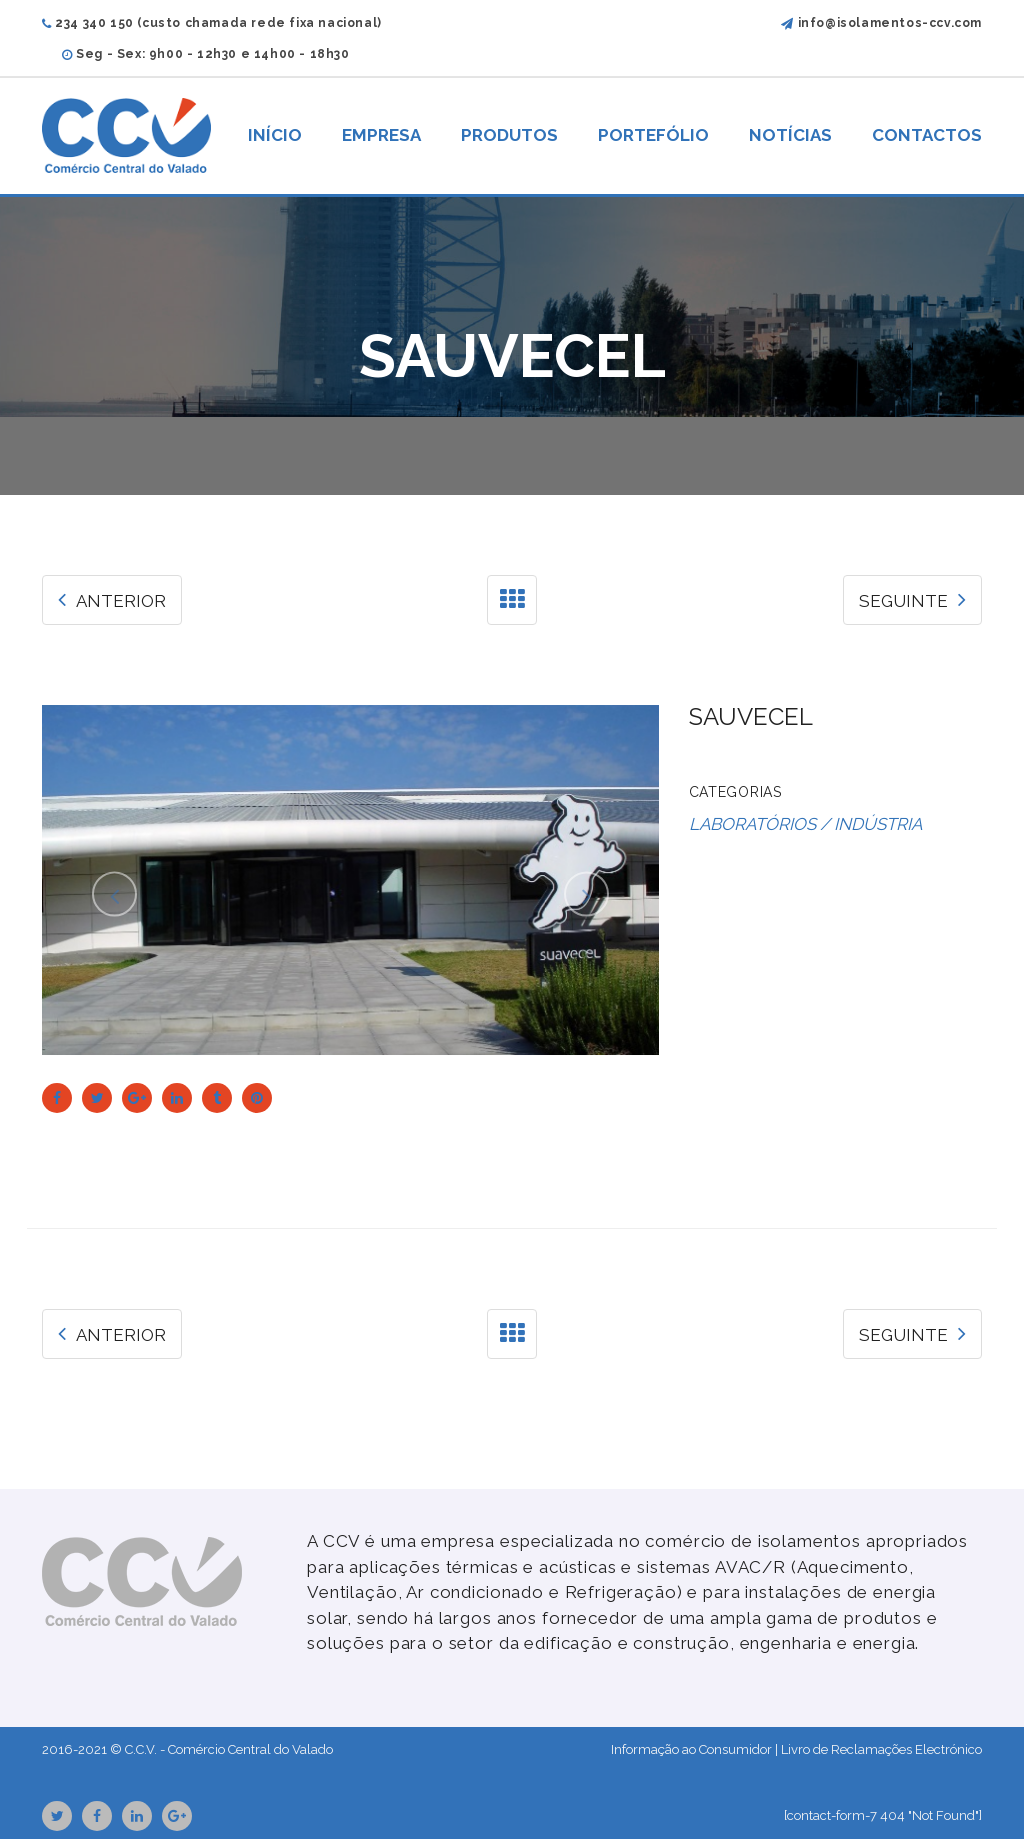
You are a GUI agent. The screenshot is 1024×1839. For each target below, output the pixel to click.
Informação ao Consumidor (691, 1749)
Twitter (57, 1816)
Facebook (97, 1816)
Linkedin (137, 1816)
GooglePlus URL (177, 1816)
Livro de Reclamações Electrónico (881, 1749)
